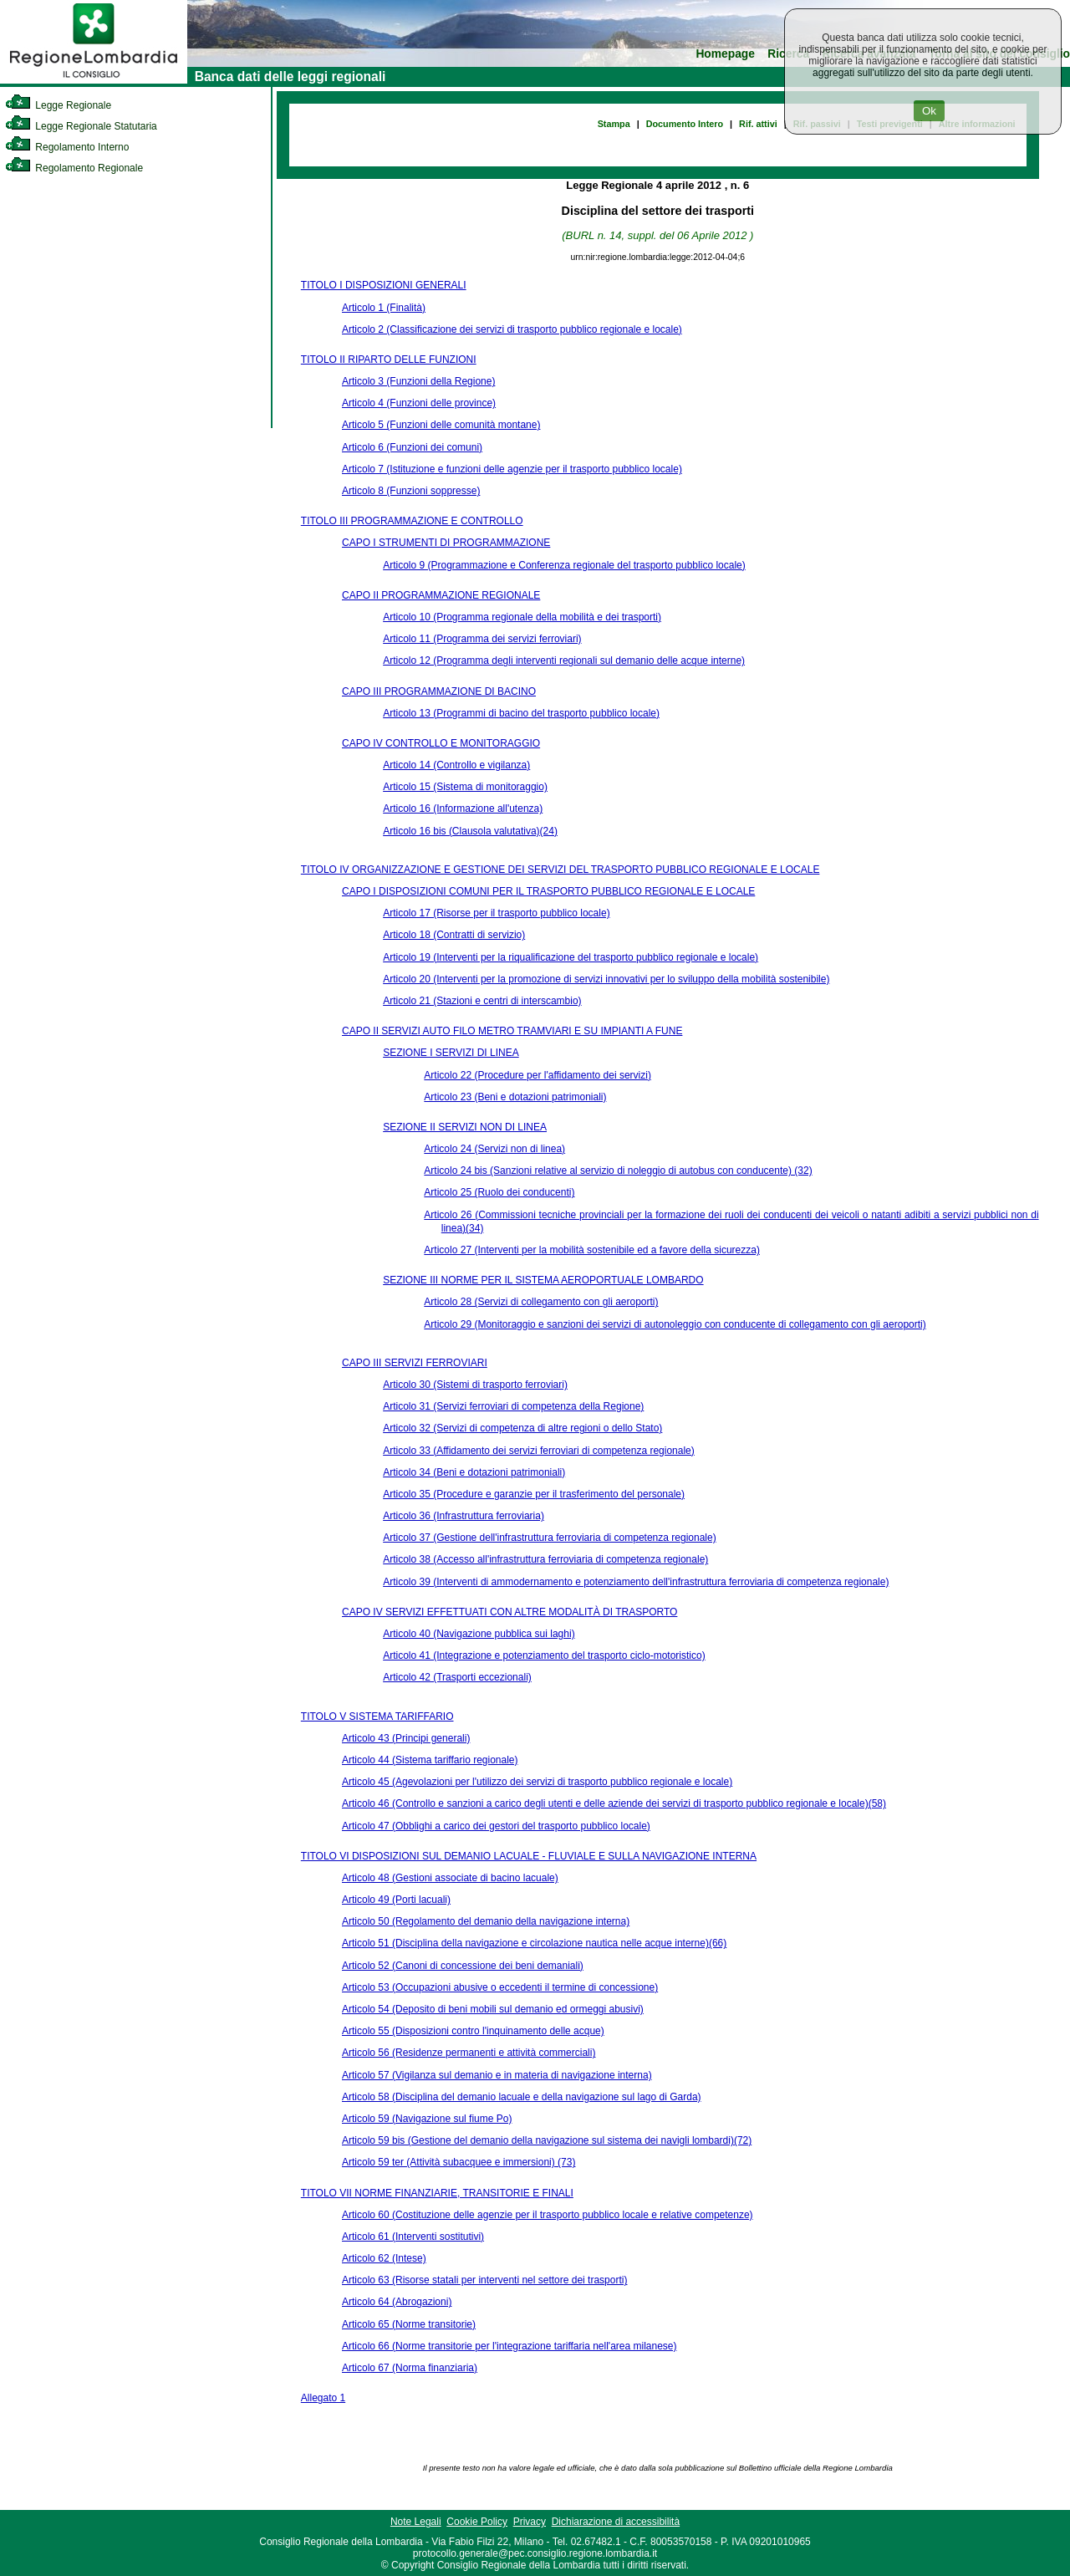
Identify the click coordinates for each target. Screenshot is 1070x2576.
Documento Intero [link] (684, 124)
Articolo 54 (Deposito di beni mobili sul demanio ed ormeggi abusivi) (493, 2009)
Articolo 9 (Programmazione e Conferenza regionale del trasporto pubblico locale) (564, 565)
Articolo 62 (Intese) (384, 2258)
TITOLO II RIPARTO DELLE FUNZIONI (388, 359)
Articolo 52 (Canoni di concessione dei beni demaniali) (462, 1966)
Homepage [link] (725, 54)
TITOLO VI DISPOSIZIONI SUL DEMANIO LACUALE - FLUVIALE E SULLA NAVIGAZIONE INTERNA (529, 1856)
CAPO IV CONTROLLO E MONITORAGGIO (441, 743)
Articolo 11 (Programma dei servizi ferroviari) (482, 639)
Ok (929, 111)
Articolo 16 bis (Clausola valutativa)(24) (470, 831)
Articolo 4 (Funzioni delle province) (419, 403)
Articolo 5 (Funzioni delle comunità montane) (441, 425)
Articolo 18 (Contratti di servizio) (454, 935)
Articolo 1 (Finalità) (383, 308)
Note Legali (415, 2522)
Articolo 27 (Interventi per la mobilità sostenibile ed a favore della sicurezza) (592, 1250)
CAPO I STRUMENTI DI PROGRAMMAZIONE (446, 542)
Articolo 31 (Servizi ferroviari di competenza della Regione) (513, 1406)
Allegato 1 (323, 2398)
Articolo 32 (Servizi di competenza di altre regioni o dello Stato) (522, 1428)
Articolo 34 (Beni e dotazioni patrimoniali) (474, 1472)
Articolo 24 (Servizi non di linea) (494, 1149)
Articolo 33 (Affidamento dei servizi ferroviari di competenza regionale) (539, 1450)
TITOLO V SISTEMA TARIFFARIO (377, 1716)
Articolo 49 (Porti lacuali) (396, 1899)
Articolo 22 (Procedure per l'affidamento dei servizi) (537, 1075)
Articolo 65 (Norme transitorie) (409, 2324)
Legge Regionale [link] (58, 105)
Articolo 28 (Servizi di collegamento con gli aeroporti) (541, 1302)
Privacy (529, 2522)
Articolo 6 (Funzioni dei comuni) (412, 447)
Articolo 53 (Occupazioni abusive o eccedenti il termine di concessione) (500, 1987)
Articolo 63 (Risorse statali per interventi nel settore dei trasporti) (484, 2280)
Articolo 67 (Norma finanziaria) (409, 2368)
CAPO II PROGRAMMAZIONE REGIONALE (441, 595)
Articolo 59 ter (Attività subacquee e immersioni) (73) (458, 2162)
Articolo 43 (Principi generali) (406, 1738)
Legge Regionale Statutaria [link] (81, 126)
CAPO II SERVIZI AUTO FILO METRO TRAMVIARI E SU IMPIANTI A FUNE (512, 1031)
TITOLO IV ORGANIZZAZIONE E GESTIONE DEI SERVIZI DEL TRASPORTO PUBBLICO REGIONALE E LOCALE (560, 869)
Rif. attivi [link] (758, 124)
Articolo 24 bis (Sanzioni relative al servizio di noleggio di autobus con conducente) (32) (618, 1170)
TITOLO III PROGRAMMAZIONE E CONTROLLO (412, 521)
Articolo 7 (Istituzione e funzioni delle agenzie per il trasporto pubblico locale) (512, 469)
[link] (93, 80)
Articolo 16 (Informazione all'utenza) (463, 808)
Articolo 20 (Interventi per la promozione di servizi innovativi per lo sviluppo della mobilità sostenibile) (606, 979)
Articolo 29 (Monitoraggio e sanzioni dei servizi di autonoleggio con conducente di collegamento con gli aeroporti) (674, 1324)
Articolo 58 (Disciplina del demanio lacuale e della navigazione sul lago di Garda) (521, 2097)
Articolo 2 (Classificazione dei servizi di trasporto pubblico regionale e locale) (512, 329)
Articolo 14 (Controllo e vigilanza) (456, 765)
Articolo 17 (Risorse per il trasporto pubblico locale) (496, 913)
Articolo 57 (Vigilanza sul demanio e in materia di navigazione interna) (497, 2075)
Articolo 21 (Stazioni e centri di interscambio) (482, 1001)
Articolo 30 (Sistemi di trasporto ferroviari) (475, 1384)
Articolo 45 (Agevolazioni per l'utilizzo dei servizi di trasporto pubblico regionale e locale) (537, 1782)
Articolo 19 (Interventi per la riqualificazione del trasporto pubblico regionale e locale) (570, 957)
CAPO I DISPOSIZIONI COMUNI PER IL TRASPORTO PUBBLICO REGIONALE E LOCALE (548, 891)
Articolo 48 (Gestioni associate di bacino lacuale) (450, 1878)
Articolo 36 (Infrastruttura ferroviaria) (463, 1516)
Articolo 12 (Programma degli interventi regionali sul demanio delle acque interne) (564, 660)
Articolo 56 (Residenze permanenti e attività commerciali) (468, 2052)
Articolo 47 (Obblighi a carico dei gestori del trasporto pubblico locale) (496, 1826)
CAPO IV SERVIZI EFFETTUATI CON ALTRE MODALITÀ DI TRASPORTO (509, 1612)
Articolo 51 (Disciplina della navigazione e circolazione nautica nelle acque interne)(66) (534, 1943)
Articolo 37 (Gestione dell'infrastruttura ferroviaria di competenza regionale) (549, 1537)
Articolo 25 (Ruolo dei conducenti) (499, 1192)
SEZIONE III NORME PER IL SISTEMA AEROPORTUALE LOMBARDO (543, 1280)
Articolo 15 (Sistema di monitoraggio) (465, 787)
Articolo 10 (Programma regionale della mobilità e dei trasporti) (522, 617)
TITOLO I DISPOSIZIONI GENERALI (383, 285)
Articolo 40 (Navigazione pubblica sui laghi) (478, 1634)
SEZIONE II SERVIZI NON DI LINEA (465, 1127)
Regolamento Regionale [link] (74, 168)
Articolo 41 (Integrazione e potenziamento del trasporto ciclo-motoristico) (544, 1655)
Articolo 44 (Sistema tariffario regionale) (430, 1760)
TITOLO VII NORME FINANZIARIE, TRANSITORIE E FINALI (437, 2193)
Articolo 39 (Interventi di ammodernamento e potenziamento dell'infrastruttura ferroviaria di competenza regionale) (636, 1582)
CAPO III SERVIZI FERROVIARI (414, 1363)
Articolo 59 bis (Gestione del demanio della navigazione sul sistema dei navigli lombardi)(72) (547, 2140)
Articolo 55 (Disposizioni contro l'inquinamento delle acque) (473, 2031)
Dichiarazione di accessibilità (616, 2522)
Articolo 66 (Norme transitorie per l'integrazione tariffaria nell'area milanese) (509, 2346)
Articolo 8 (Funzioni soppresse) (411, 491)
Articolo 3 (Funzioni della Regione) (418, 381)
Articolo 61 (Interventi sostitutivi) (413, 2236)
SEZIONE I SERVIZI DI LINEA (451, 1052)
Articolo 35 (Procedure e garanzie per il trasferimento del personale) (534, 1494)
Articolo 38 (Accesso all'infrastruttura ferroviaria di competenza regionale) (545, 1559)
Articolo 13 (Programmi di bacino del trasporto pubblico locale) (521, 713)
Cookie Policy (476, 2522)
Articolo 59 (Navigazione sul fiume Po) (427, 2119)
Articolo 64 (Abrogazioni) (396, 2302)
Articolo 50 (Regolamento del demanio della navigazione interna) (485, 1921)
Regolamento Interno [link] (67, 147)
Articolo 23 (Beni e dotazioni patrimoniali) (515, 1097)
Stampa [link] (614, 124)
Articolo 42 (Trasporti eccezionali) (457, 1677)
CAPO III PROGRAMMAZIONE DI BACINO (439, 691)
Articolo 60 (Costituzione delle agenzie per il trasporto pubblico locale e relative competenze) (547, 2215)
